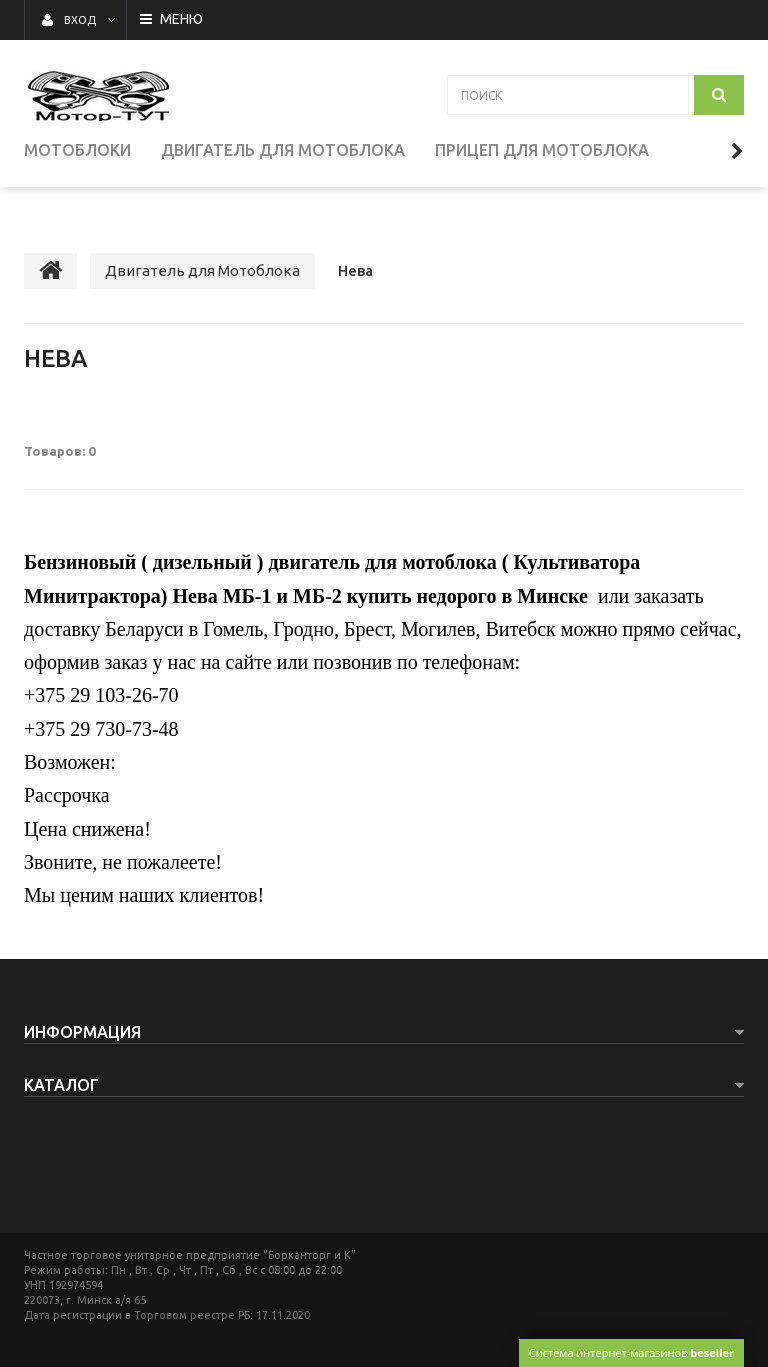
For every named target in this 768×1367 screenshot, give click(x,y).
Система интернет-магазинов (631, 1352)
